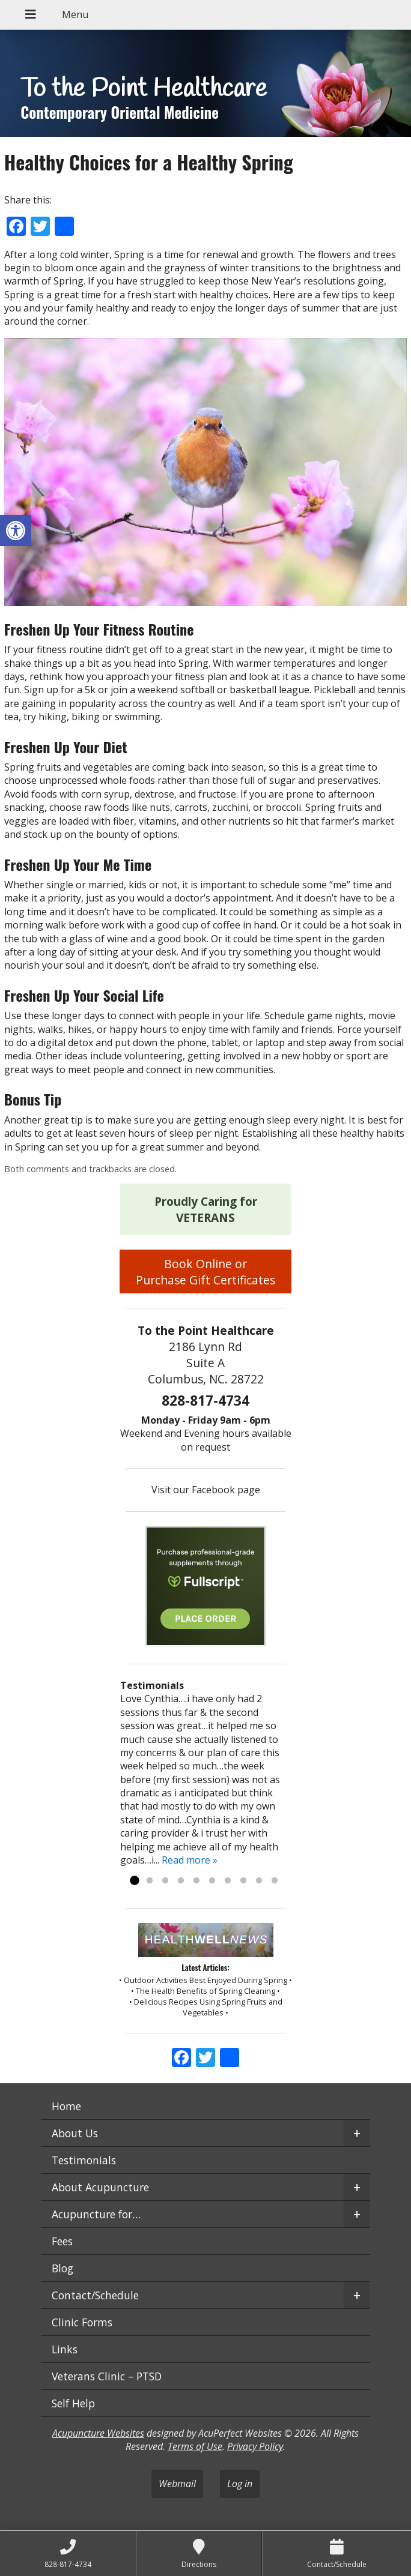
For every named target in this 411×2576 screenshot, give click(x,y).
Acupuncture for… (96, 2214)
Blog (62, 2268)
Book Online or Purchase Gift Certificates (205, 1272)
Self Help (73, 2403)
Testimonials (84, 2160)
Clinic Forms (82, 2322)
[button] (15, 530)
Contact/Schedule (95, 2295)
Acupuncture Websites (98, 2433)
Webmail (177, 2483)
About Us (75, 2133)
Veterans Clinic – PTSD (107, 2376)
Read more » (190, 1860)
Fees (62, 2241)
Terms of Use (195, 2446)
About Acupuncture (100, 2187)
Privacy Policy (255, 2446)
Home (66, 2106)
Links (65, 2349)
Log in (239, 2483)
